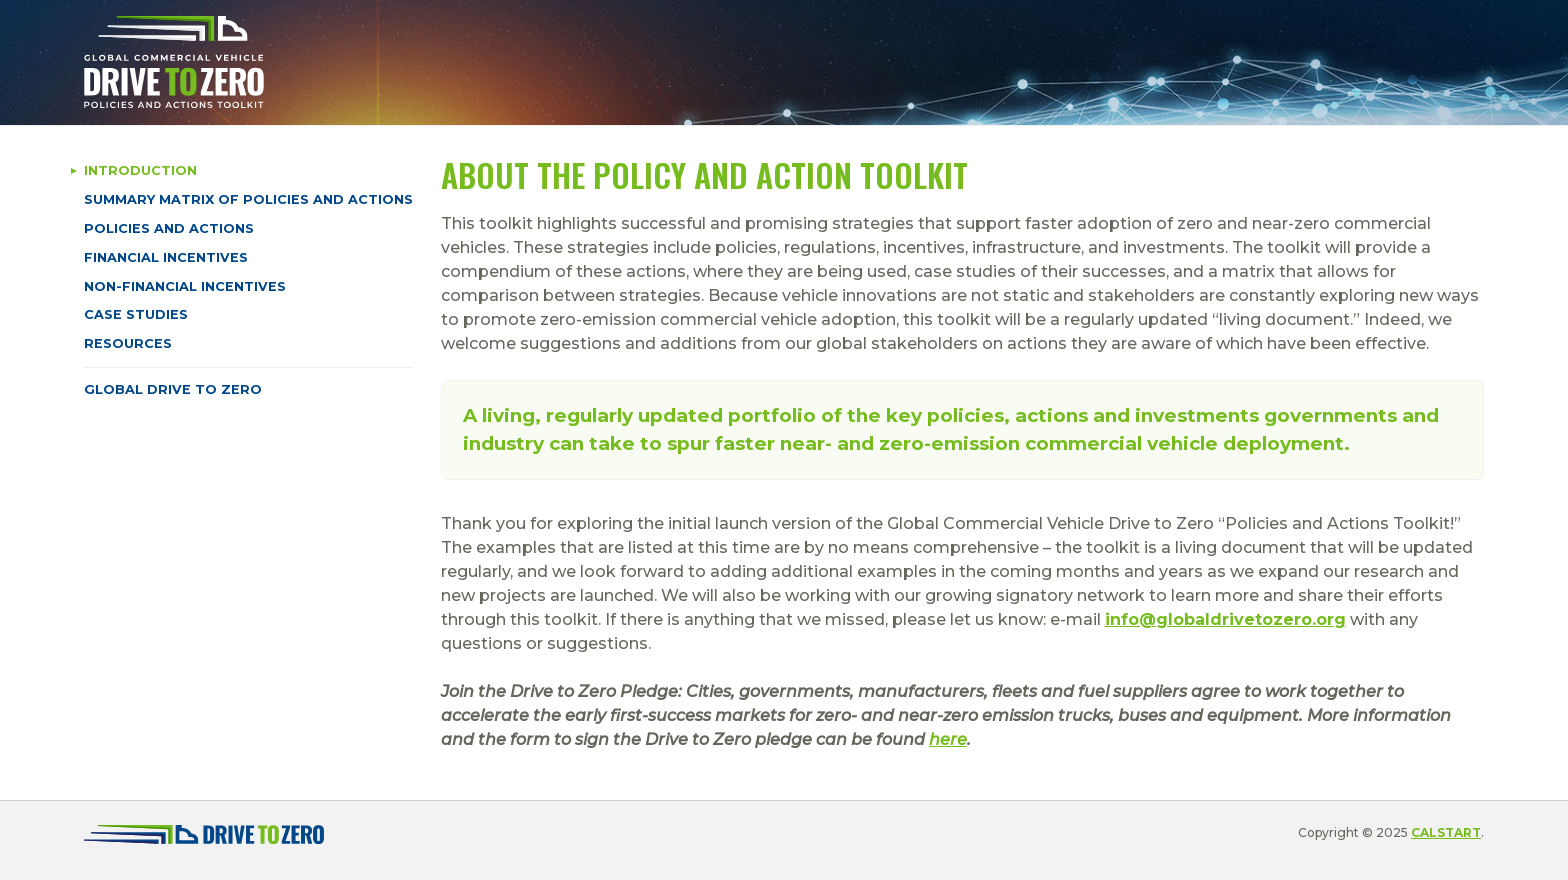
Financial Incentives (166, 257)
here (948, 739)
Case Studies (136, 314)
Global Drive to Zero (173, 389)
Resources (128, 343)
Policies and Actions (169, 228)
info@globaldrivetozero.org (1225, 619)
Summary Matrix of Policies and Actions (248, 199)
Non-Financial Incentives (185, 286)
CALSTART (1446, 832)
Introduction (140, 170)
